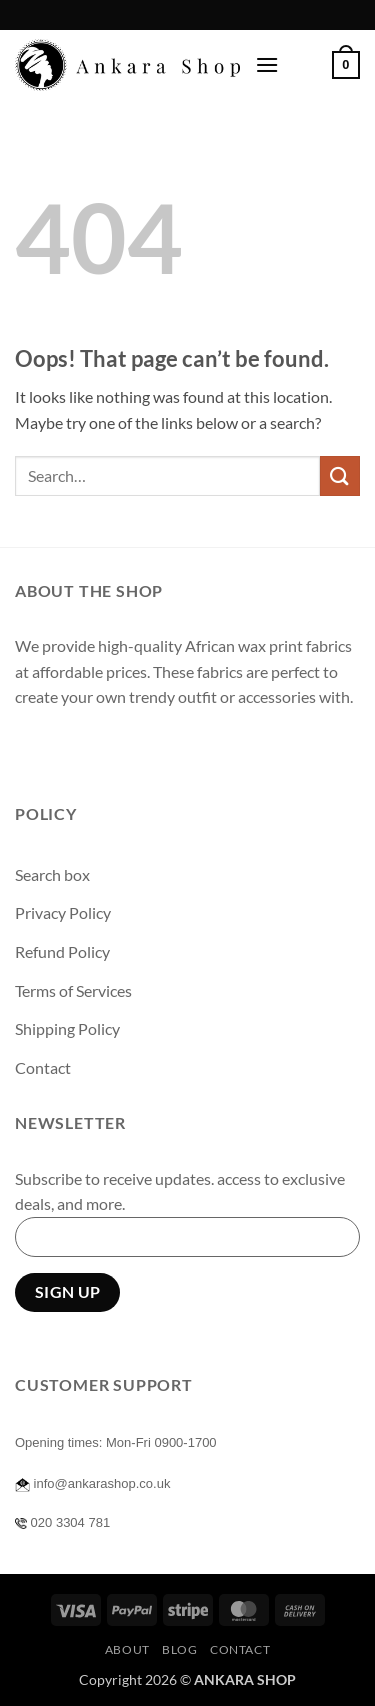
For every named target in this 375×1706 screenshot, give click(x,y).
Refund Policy (62, 951)
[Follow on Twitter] (105, 747)
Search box (52, 874)
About (127, 1649)
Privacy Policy (63, 912)
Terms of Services (73, 990)
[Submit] (340, 475)
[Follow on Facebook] (33, 747)
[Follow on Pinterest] (177, 747)
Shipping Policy (67, 1028)
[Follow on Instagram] (69, 747)
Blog (179, 1649)
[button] (267, 64)
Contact (43, 1067)
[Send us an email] (141, 747)
